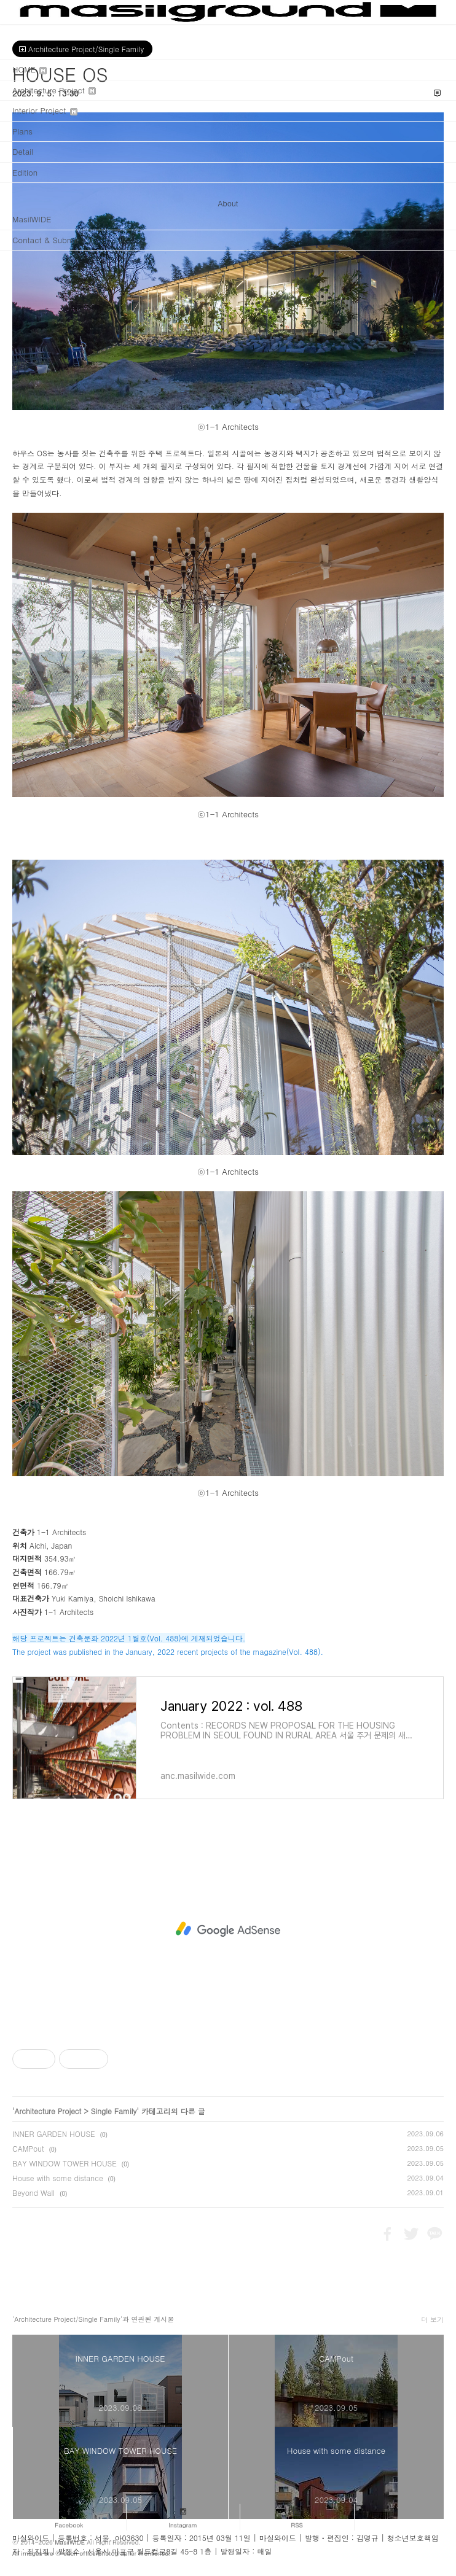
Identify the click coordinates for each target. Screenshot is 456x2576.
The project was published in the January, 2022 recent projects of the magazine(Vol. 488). (167, 1651)
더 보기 (432, 2319)
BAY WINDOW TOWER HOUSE (64, 2163)
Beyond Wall (33, 2192)
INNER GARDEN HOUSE (53, 2133)
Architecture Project (48, 2111)
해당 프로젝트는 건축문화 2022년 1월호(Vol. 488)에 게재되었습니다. (128, 1638)
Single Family (113, 2111)
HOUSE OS (60, 74)
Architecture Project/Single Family (82, 49)
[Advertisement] (228, 1929)
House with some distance (57, 2178)
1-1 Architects (61, 1532)
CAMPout (28, 2148)
